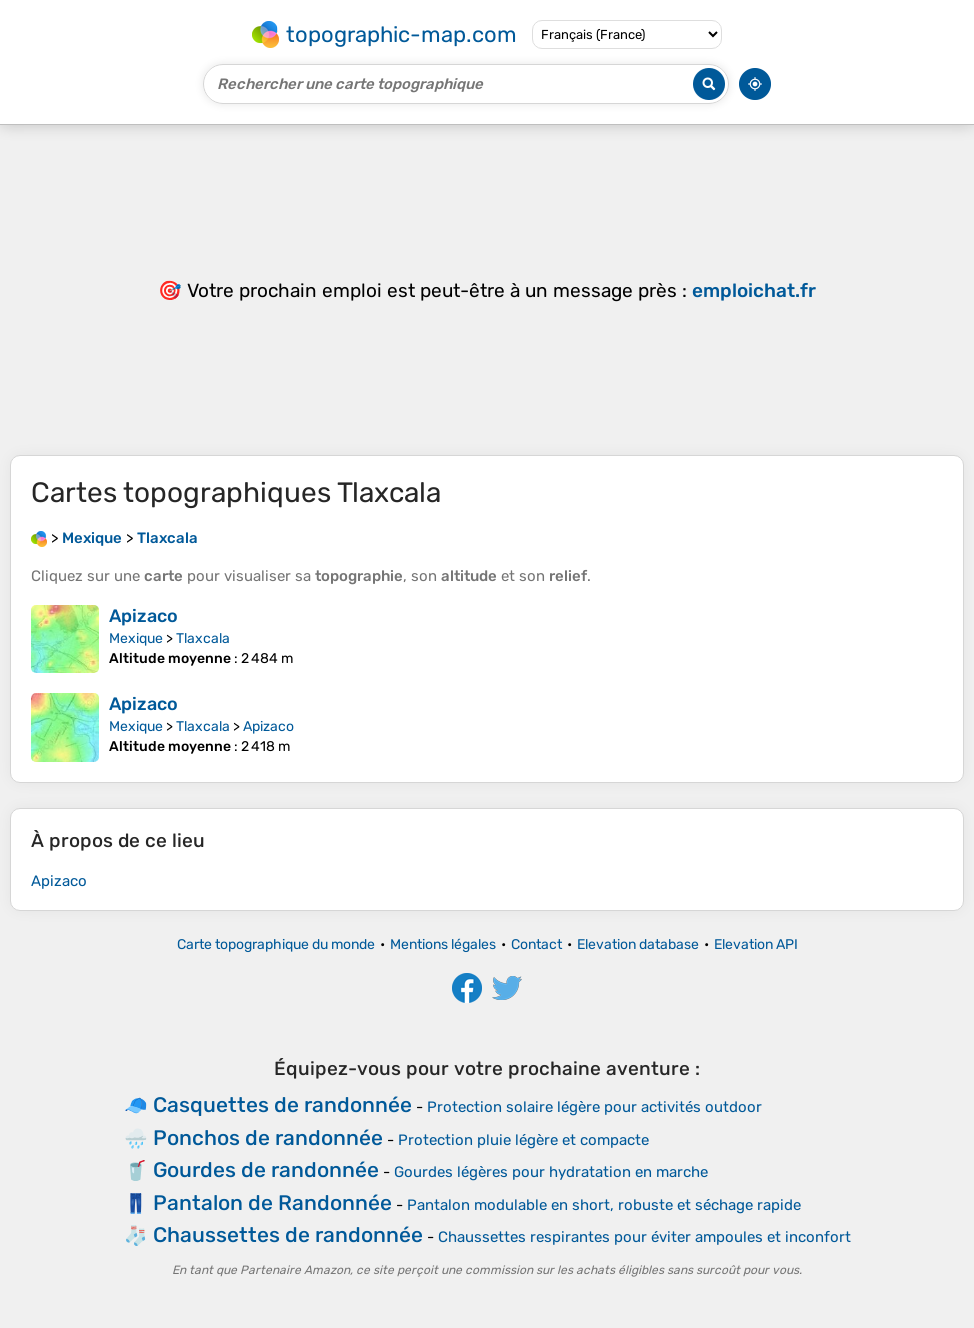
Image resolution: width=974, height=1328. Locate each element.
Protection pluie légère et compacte (523, 1140)
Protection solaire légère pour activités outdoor (594, 1107)
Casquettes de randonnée (282, 1104)
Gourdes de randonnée (266, 1169)
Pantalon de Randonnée (272, 1202)
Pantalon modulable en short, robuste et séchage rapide (604, 1205)
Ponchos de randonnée (268, 1137)
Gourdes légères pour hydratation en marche (551, 1172)
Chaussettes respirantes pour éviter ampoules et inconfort (644, 1237)
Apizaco (143, 616)
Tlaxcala (203, 638)
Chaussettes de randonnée (288, 1234)
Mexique (136, 638)
